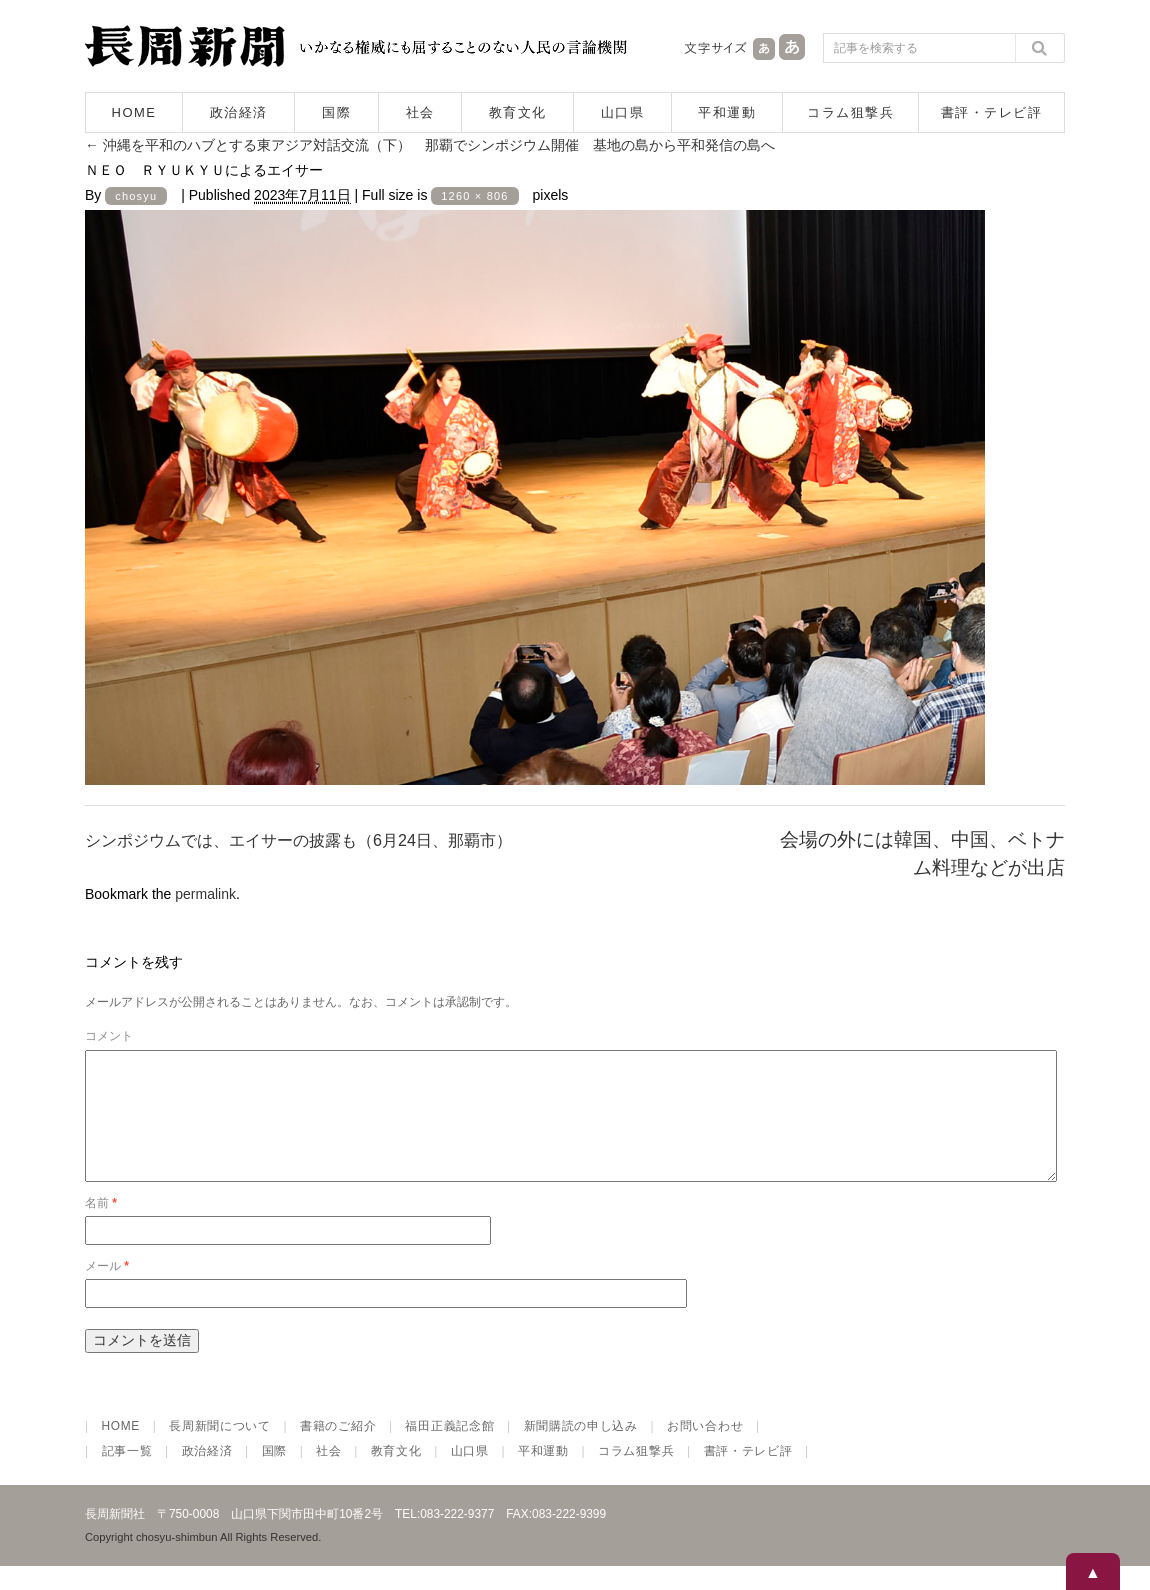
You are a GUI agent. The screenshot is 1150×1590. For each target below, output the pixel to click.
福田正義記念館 (449, 1450)
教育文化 (518, 112)
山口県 (623, 112)
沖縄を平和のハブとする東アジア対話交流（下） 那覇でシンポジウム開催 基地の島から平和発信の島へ (430, 145)
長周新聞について (220, 1450)
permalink (205, 894)
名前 (101, 1227)
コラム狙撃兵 (850, 112)
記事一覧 (127, 1475)
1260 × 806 (474, 196)
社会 (420, 112)
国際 (336, 112)
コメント (109, 1036)
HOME (134, 112)
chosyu (136, 196)
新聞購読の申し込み (581, 1450)
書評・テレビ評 (992, 112)
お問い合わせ (705, 1450)
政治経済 (239, 112)
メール (107, 1290)
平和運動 (727, 112)
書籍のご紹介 (338, 1450)
